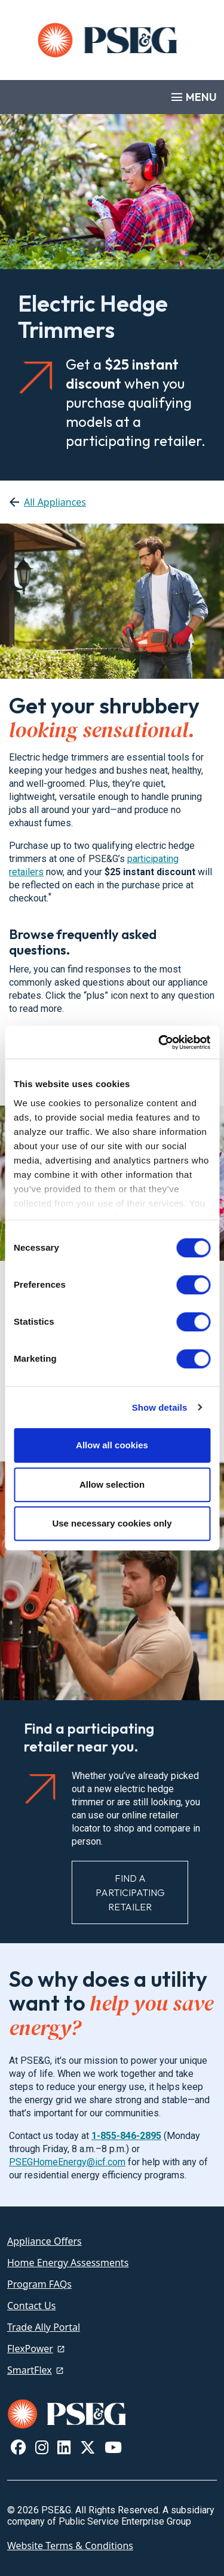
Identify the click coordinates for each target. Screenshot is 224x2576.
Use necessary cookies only (111, 1523)
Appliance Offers (44, 2241)
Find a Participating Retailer (130, 1892)
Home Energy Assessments (67, 2262)
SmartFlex (29, 2370)
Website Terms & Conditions (70, 2545)
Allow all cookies (112, 1445)
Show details (160, 1407)
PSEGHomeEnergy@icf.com (67, 2162)
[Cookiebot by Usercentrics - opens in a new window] (159, 1042)
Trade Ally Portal (43, 2327)
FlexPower (30, 2348)
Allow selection (112, 1484)
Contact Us (31, 2305)
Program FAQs (39, 2284)
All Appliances (55, 502)
